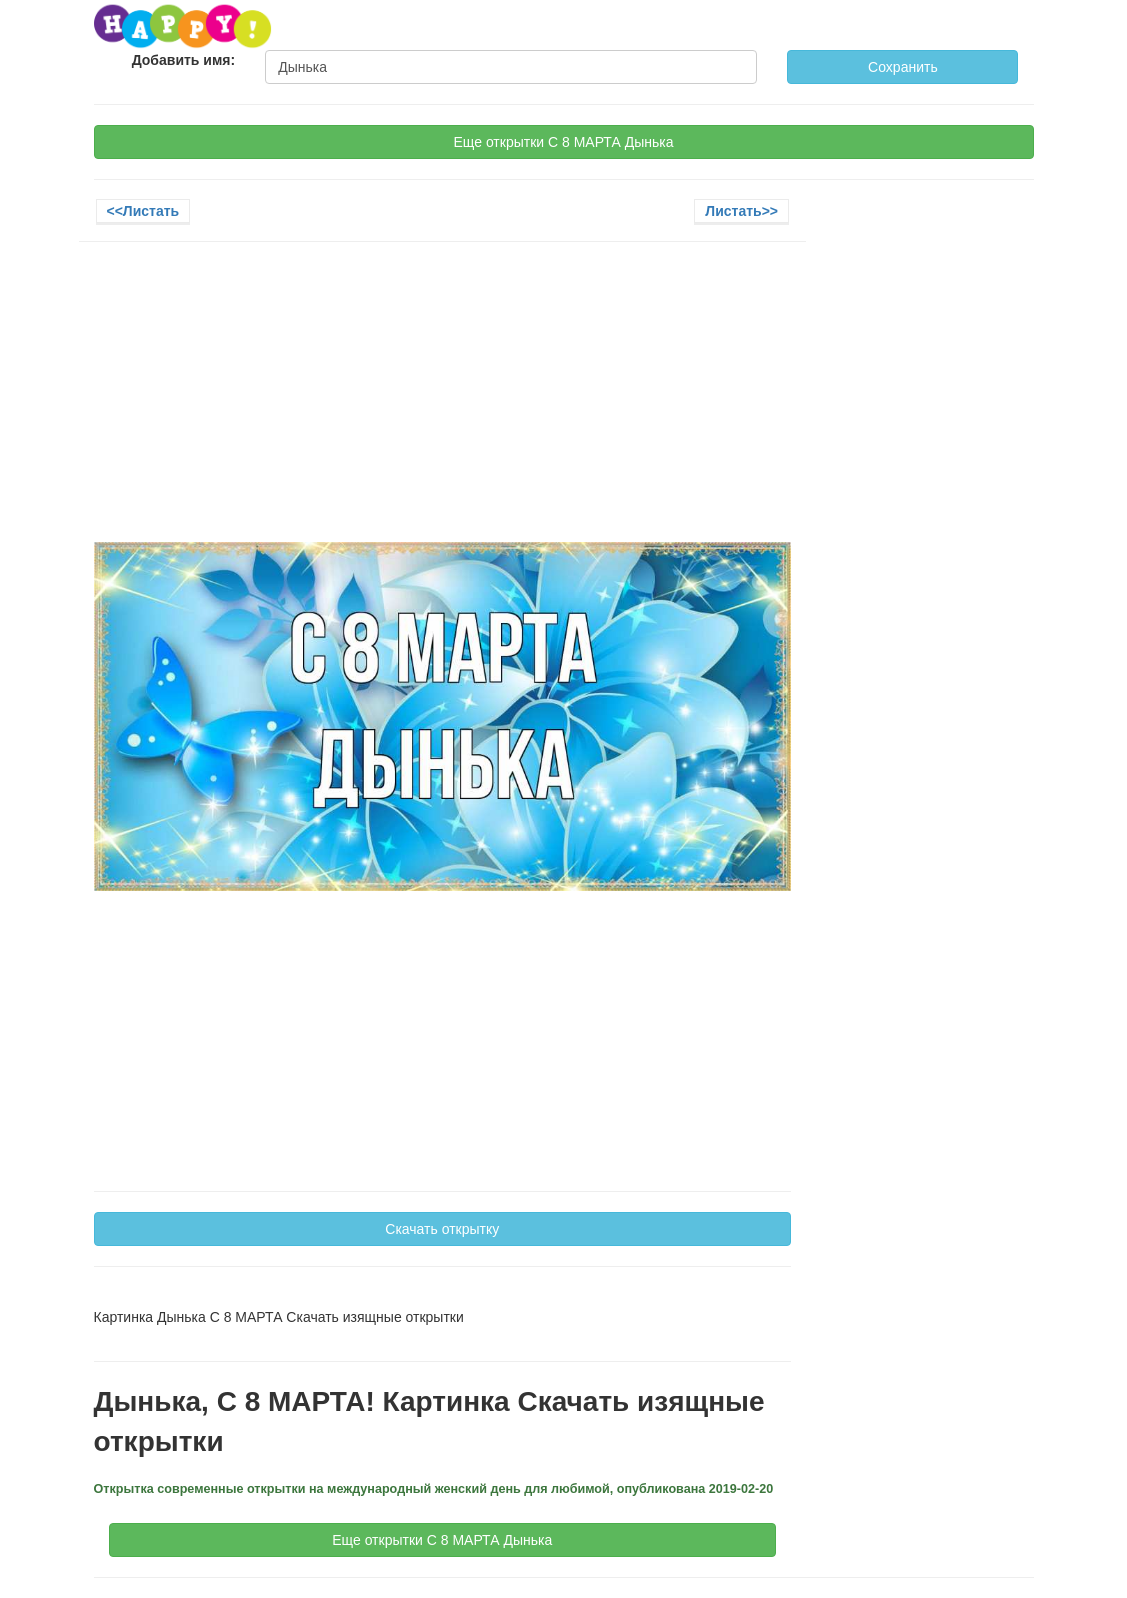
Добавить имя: (184, 60)
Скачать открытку (442, 1229)
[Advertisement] (443, 402)
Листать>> (741, 211)
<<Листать (143, 211)
